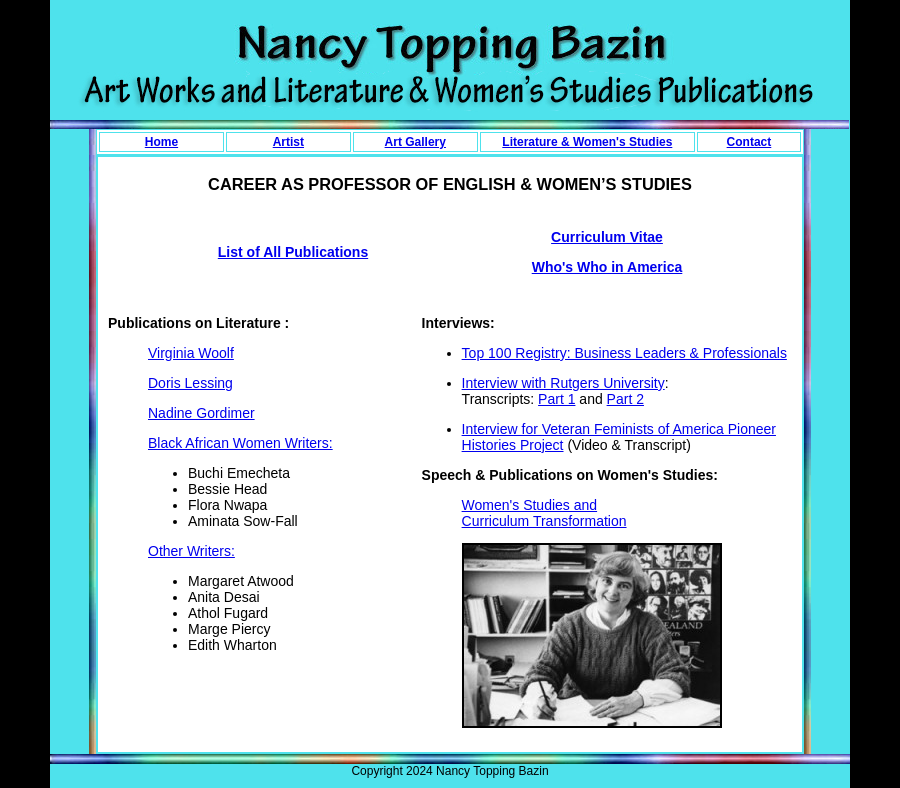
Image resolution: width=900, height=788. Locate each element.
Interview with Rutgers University (563, 383)
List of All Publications (293, 252)
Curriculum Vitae (607, 237)
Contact (749, 142)
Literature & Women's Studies (587, 142)
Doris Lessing (190, 383)
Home (161, 142)
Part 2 (625, 399)
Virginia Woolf (191, 353)
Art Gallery (415, 142)
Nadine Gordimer (201, 413)
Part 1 (556, 399)
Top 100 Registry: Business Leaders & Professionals (624, 353)
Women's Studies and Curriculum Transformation (544, 513)
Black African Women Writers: (240, 443)
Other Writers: (191, 551)
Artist (288, 142)
